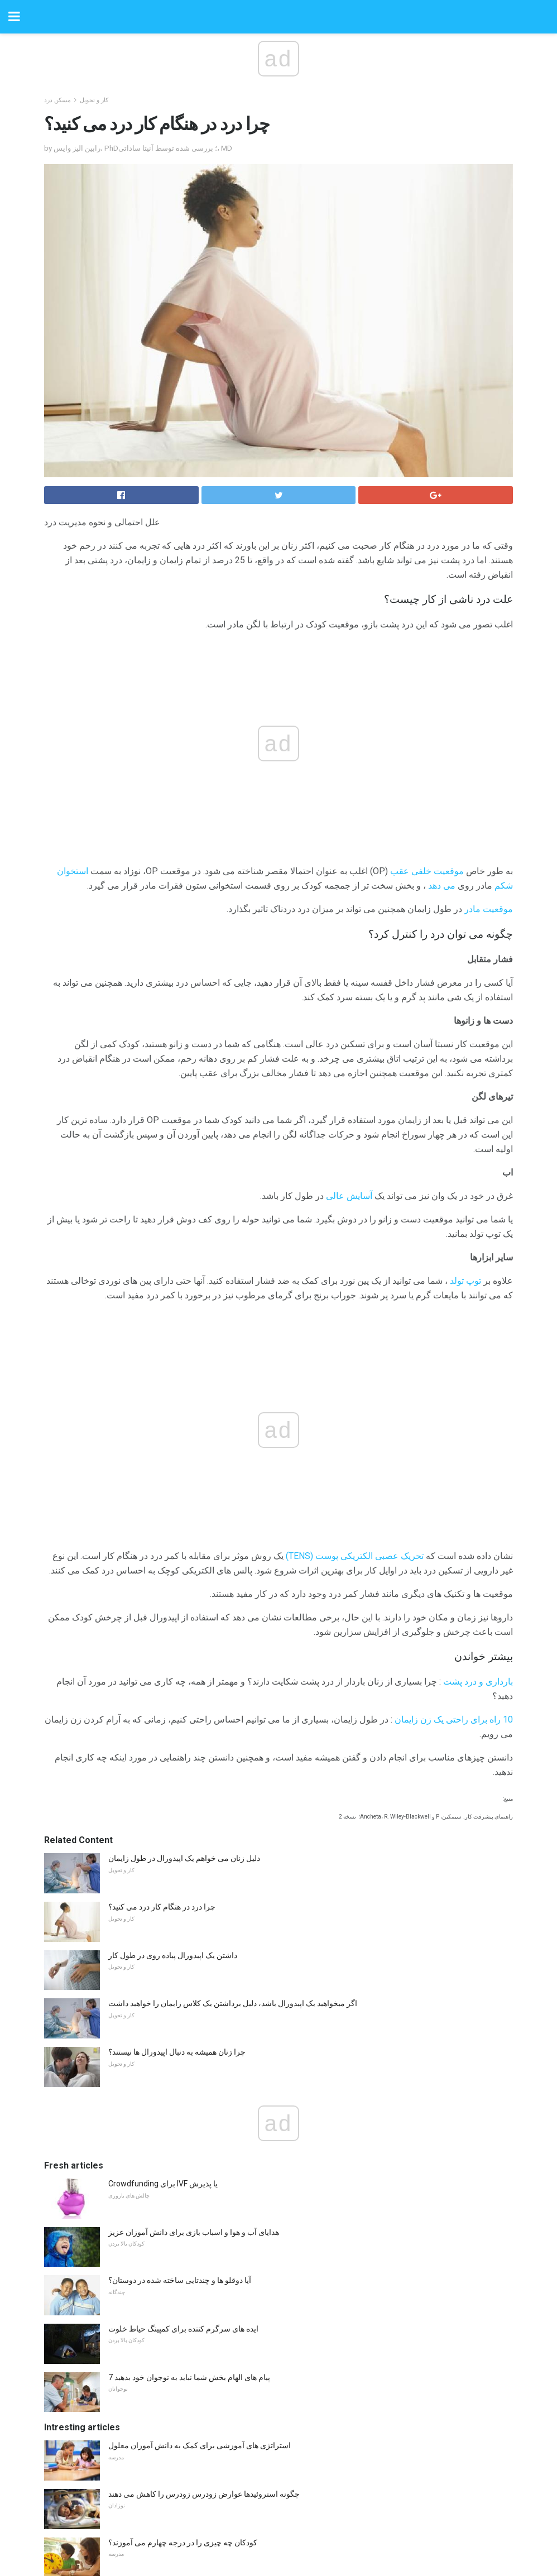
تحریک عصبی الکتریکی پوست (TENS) (355, 1556)
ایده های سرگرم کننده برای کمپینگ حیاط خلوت (183, 2328)
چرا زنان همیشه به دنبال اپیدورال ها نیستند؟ (177, 2051)
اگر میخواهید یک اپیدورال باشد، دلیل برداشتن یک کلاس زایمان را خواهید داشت (232, 2003)
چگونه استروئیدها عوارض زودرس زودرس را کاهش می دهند (204, 2493)
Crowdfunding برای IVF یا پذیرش (163, 2183)
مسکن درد (57, 100)
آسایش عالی (349, 1196)
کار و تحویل (94, 100)
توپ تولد (465, 1280)
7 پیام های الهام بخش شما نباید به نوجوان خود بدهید (189, 2377)
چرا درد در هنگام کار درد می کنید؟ (161, 1906)
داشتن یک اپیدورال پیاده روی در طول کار (172, 1955)
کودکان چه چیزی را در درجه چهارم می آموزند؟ (182, 2542)
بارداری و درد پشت (478, 1681)
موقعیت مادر (488, 909)
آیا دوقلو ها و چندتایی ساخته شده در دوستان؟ (179, 2280)
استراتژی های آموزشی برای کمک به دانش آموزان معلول (199, 2445)
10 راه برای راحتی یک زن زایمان (454, 1719)
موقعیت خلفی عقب (427, 871)
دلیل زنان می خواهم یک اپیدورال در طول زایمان (184, 1858)
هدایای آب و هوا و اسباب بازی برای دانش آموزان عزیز (193, 2232)
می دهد (441, 885)
